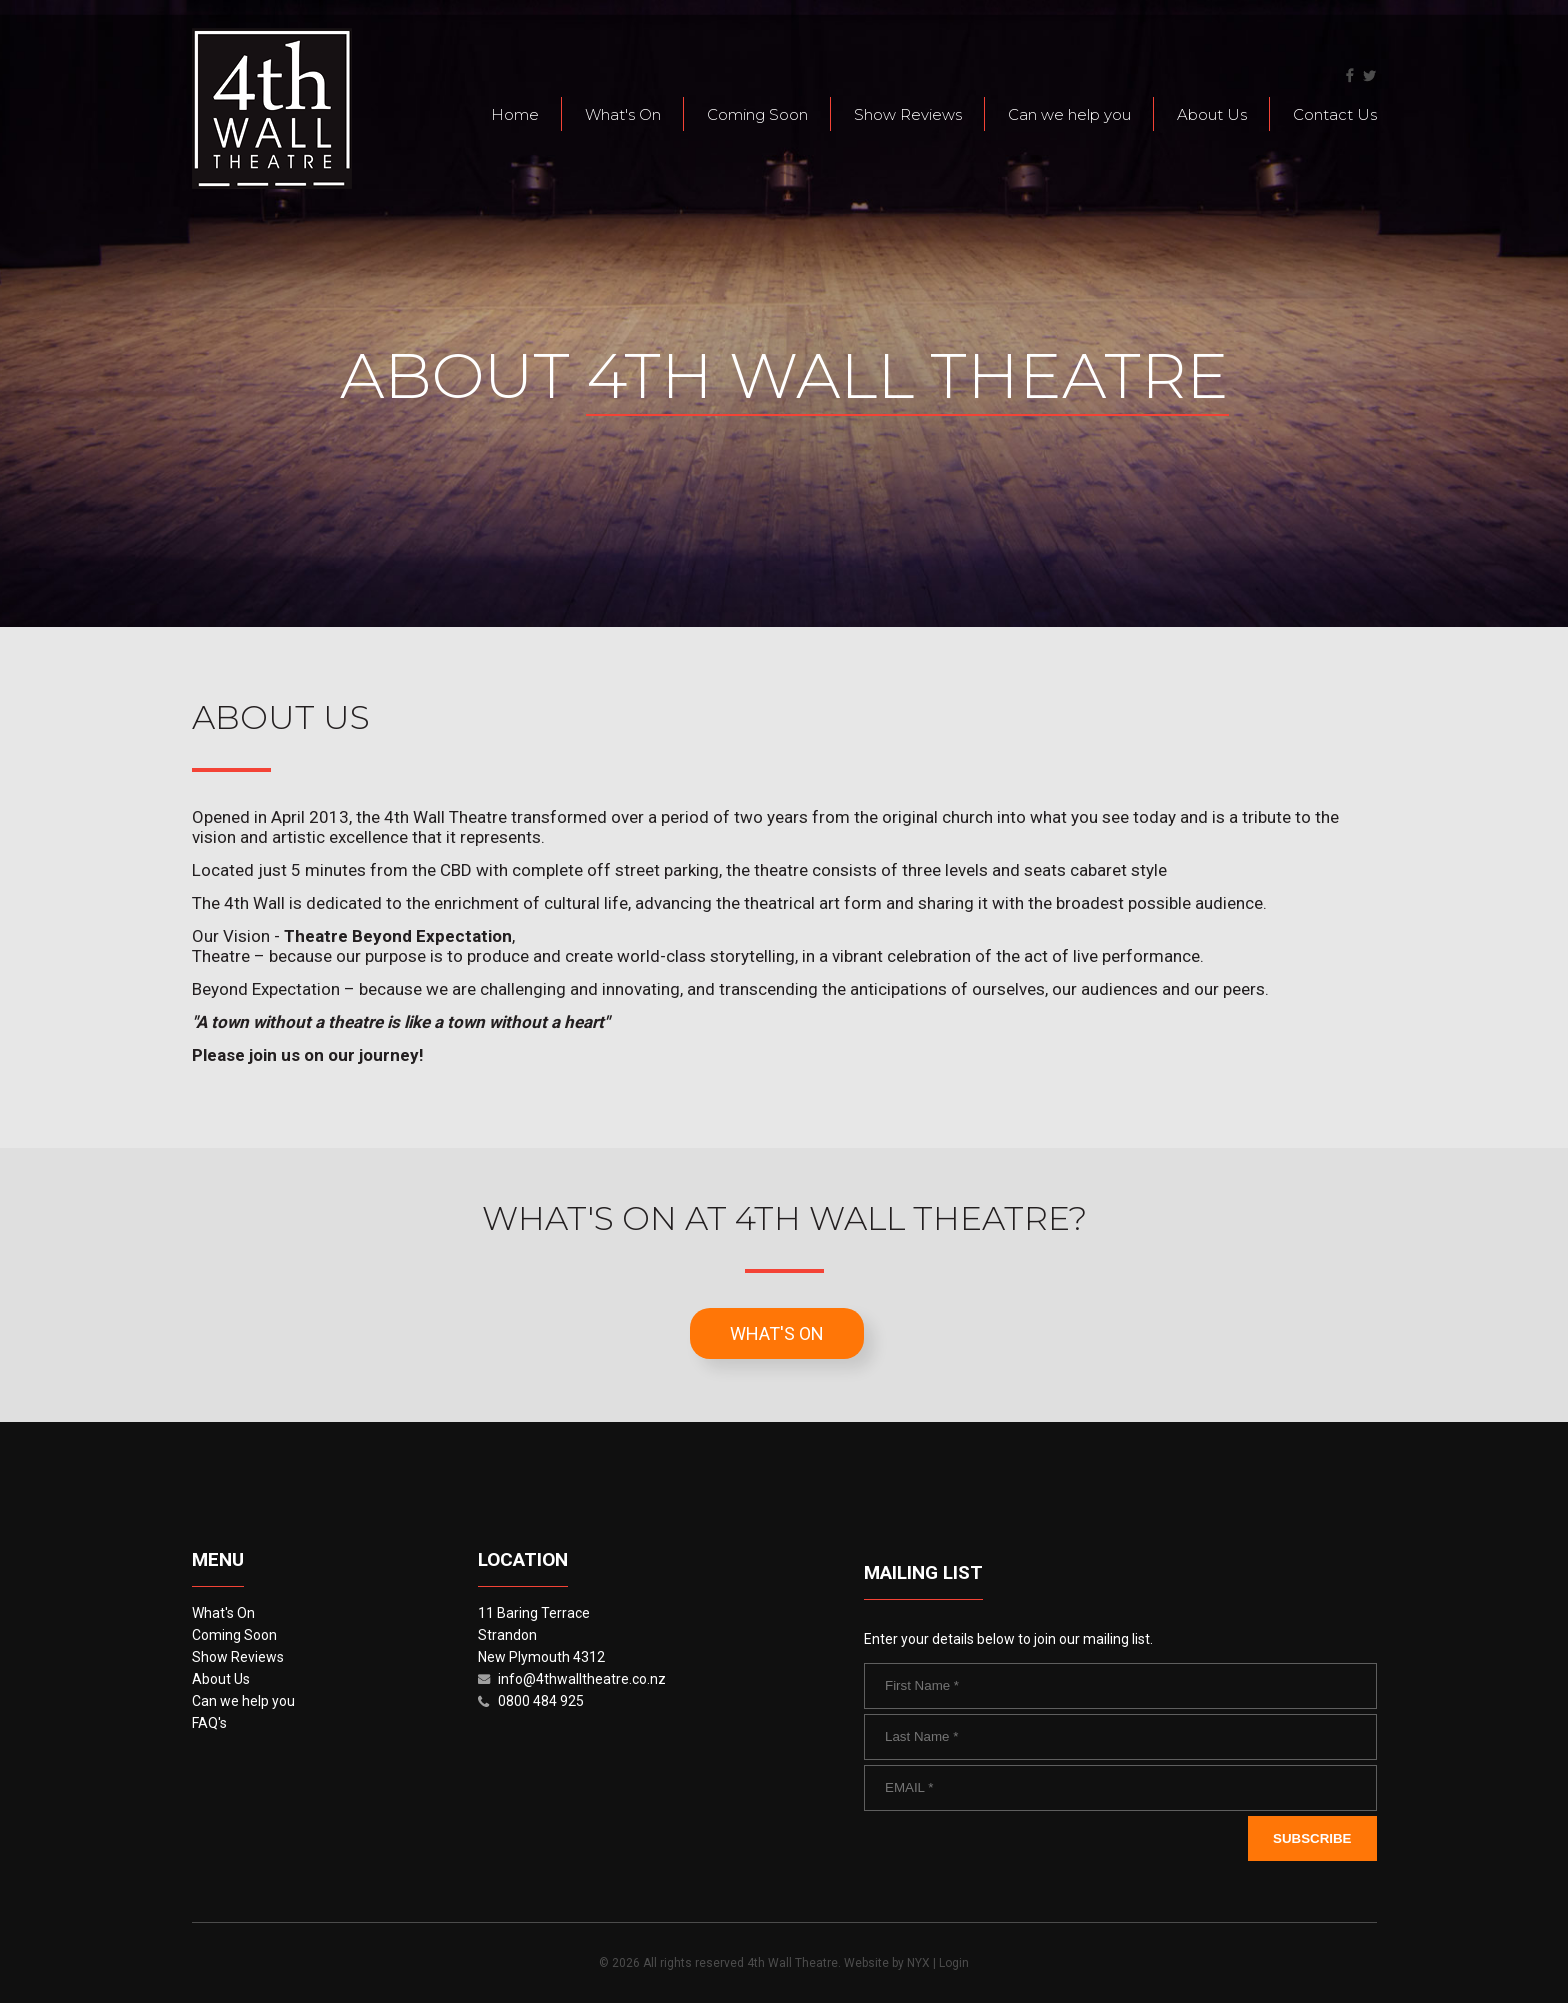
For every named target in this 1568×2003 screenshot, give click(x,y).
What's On (623, 114)
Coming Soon (757, 114)
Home (515, 114)
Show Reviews (908, 114)
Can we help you (1069, 114)
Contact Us (1335, 114)
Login (954, 1963)
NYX (918, 1963)
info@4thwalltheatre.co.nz (582, 1679)
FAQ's (209, 1723)
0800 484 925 (541, 1701)
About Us (1212, 114)
